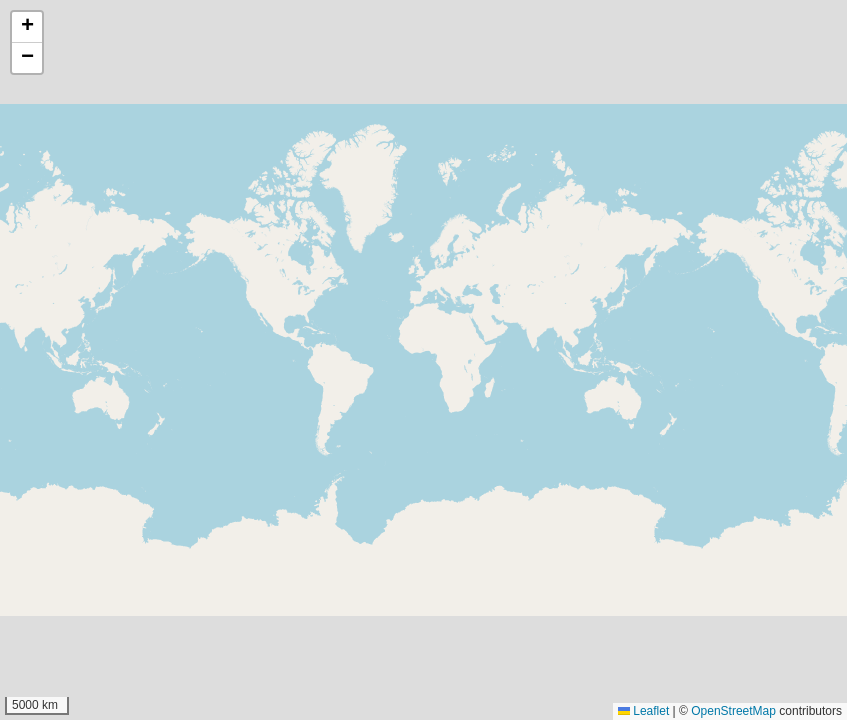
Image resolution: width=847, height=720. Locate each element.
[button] (27, 27)
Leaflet (643, 711)
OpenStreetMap (733, 711)
